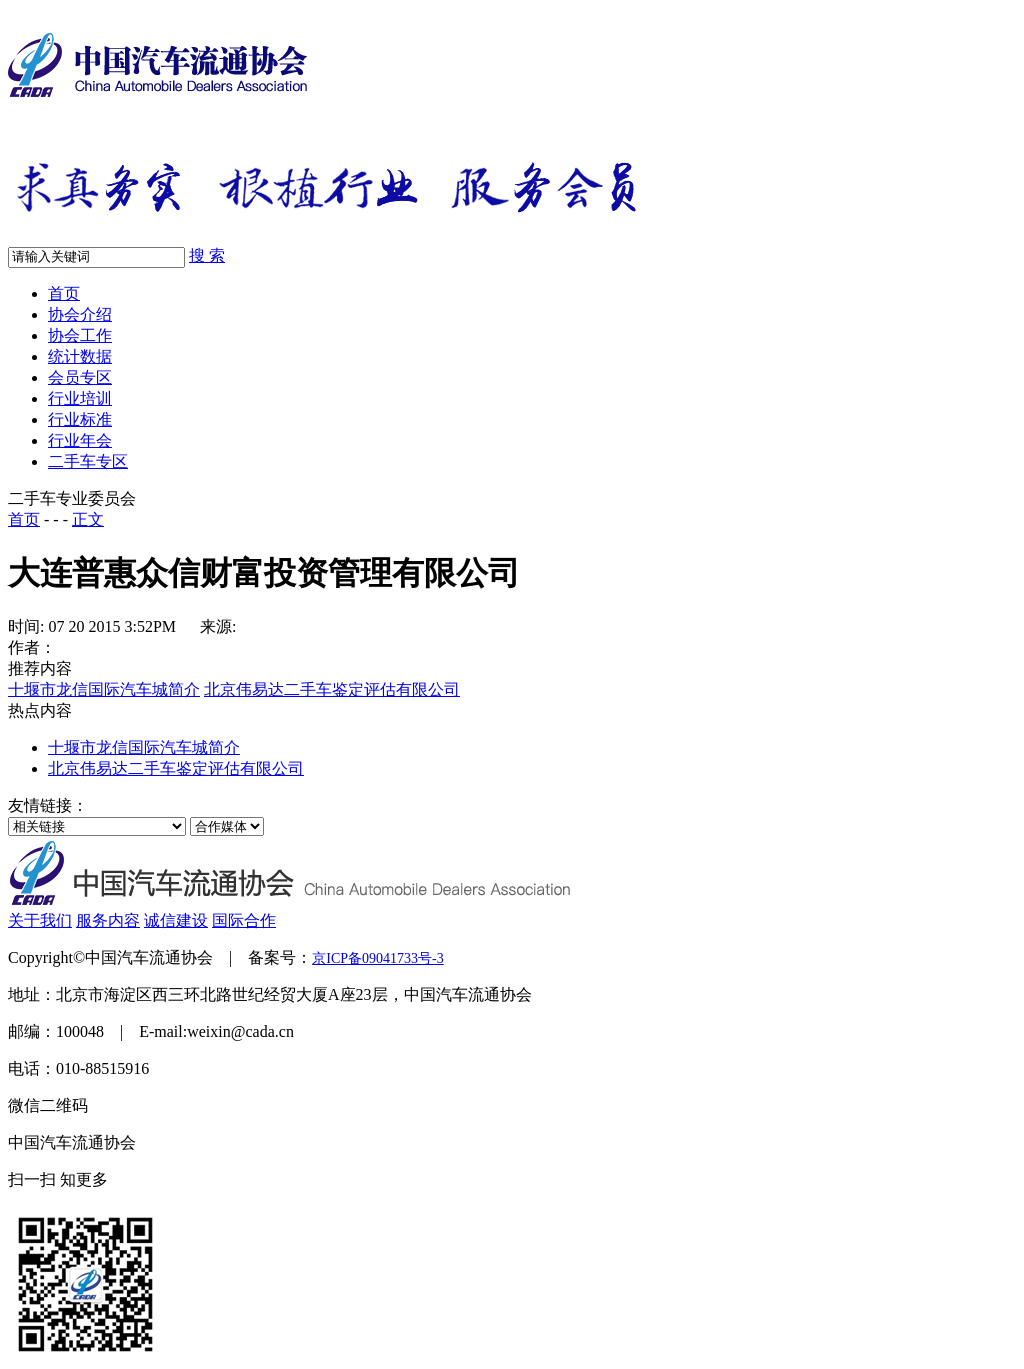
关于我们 (40, 920)
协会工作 (80, 335)
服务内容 (108, 920)
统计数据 (80, 356)
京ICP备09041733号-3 (377, 958)
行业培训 (80, 398)
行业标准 (80, 419)
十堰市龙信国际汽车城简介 (104, 689)
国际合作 (244, 920)
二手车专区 (88, 461)
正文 (88, 519)
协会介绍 (80, 314)
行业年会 (80, 440)
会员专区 (80, 377)
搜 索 (207, 255)
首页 (64, 293)
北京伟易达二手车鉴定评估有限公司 (332, 689)
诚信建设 (176, 920)
